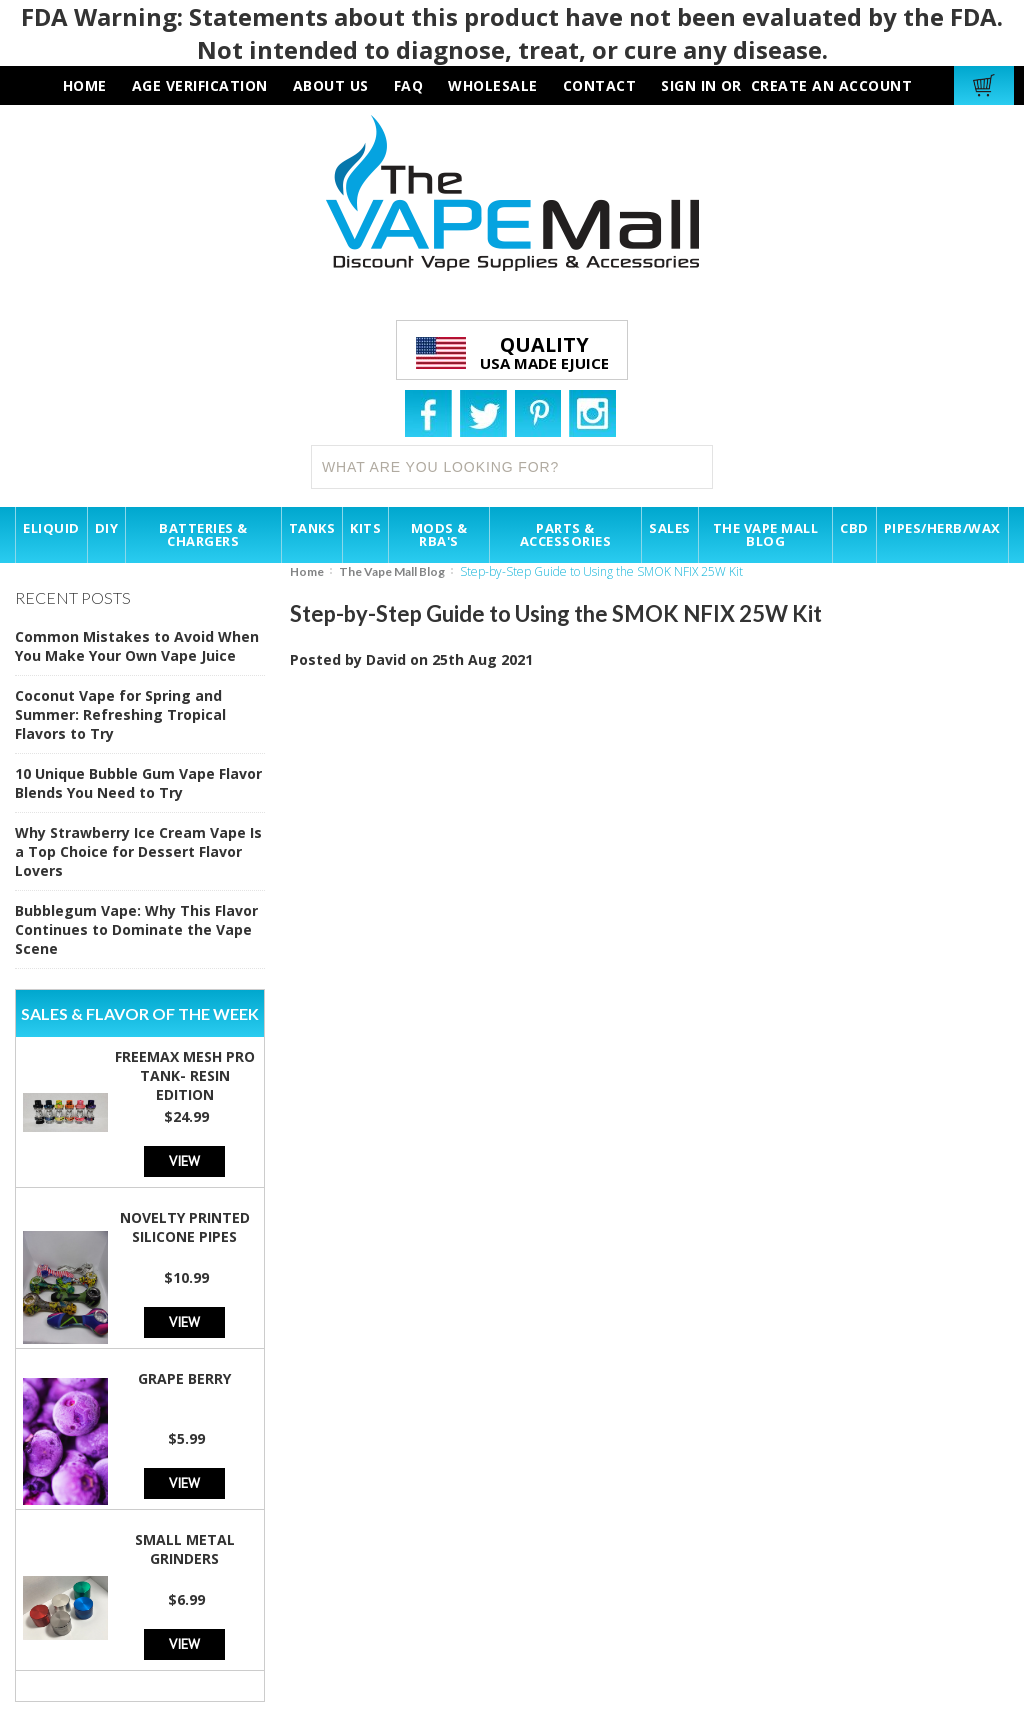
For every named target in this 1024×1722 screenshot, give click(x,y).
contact (600, 85)
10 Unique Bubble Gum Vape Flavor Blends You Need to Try (138, 783)
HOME (85, 85)
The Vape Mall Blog (392, 571)
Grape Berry (184, 1378)
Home (307, 571)
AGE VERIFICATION (200, 85)
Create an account (832, 85)
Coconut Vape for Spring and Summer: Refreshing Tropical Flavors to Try (120, 714)
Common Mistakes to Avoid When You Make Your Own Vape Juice (137, 646)
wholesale (493, 85)
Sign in (689, 85)
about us (331, 85)
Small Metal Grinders (185, 1549)
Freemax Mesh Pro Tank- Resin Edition (185, 1075)
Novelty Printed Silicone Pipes (185, 1227)
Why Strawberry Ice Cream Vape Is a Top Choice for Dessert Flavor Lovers (138, 851)
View (184, 1160)
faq (409, 85)
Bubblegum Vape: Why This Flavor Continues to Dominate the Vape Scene (136, 929)
